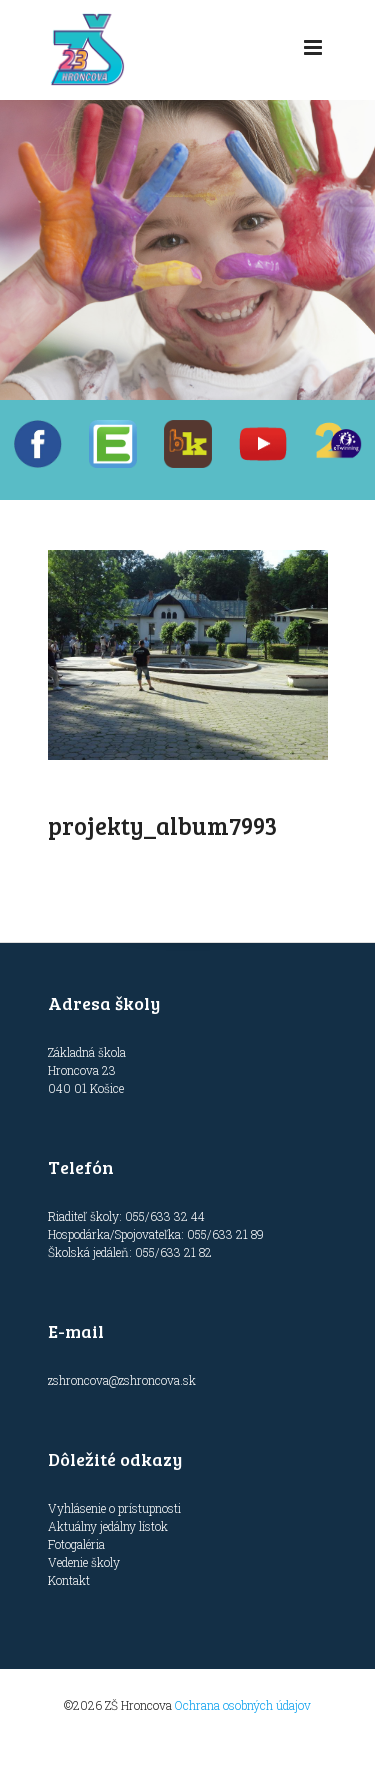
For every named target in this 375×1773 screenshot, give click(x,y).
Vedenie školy (84, 1562)
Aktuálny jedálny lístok (108, 1526)
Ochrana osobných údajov (243, 1705)
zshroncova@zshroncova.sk (122, 1380)
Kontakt (69, 1580)
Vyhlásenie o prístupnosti (114, 1508)
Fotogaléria (76, 1544)
